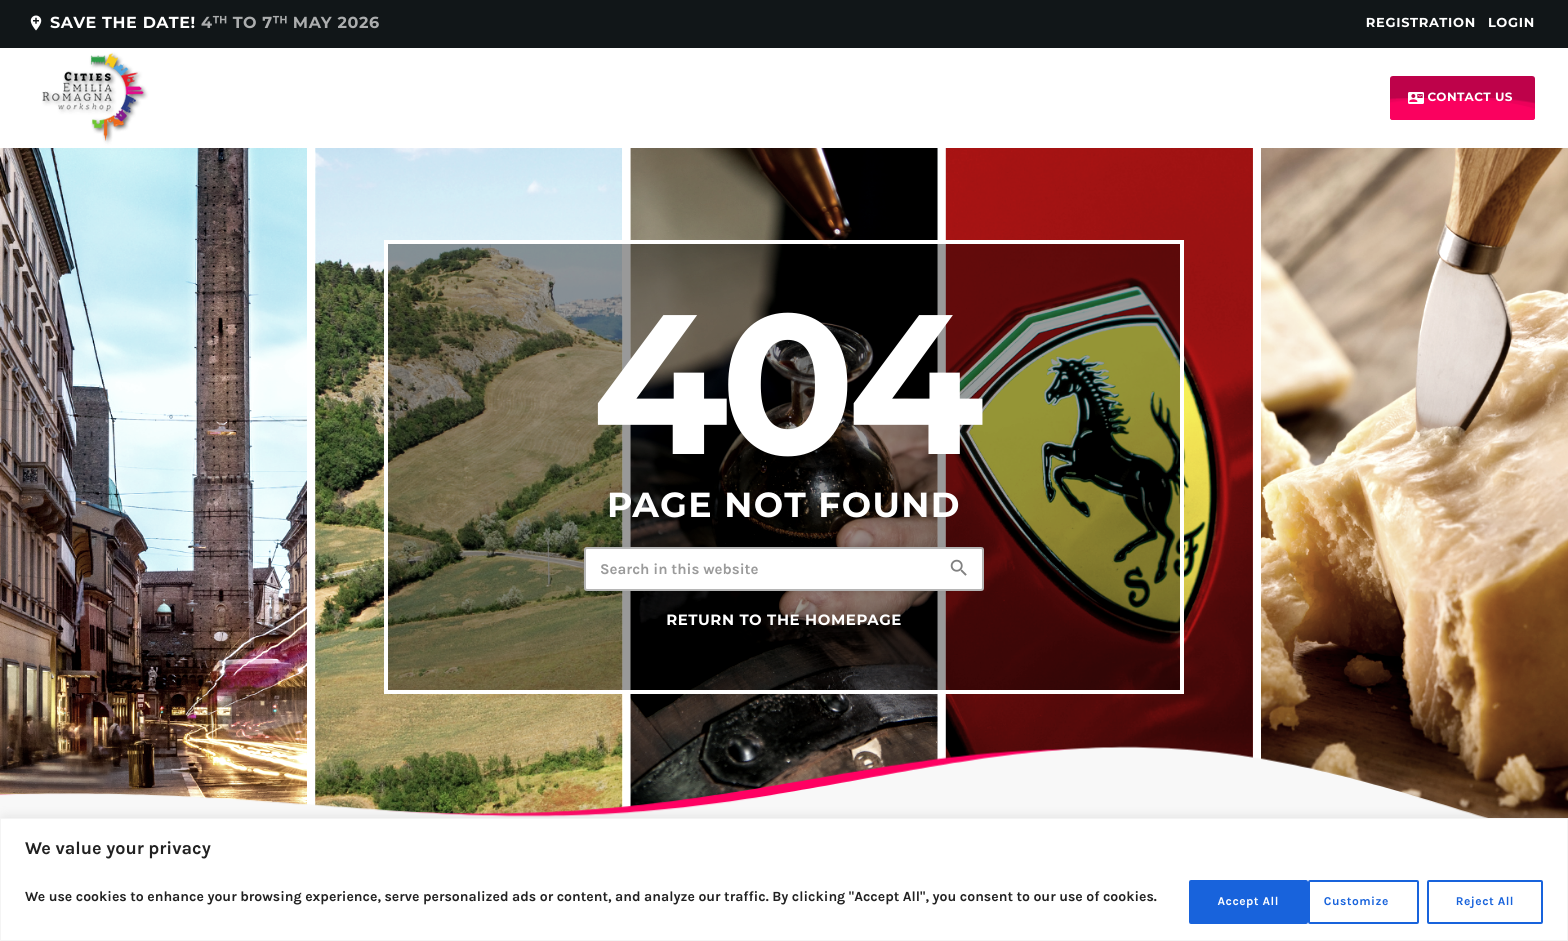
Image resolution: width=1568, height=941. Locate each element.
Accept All (1479, 899)
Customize (1204, 899)
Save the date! (203, 23)
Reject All (1343, 899)
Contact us (1460, 98)
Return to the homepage (784, 620)
